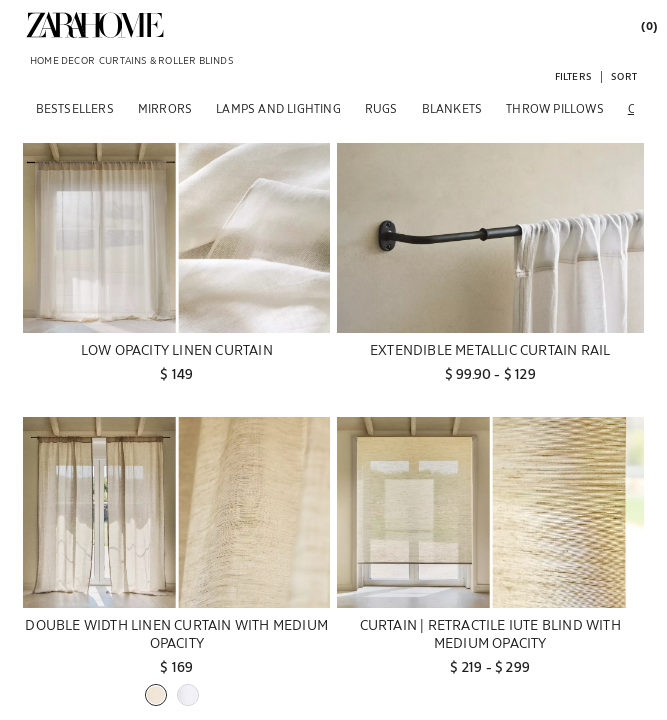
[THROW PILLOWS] (555, 108)
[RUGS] (381, 108)
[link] (95, 25)
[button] (573, 75)
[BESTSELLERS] (75, 108)
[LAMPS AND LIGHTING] (278, 108)
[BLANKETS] (452, 108)
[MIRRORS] (165, 108)
